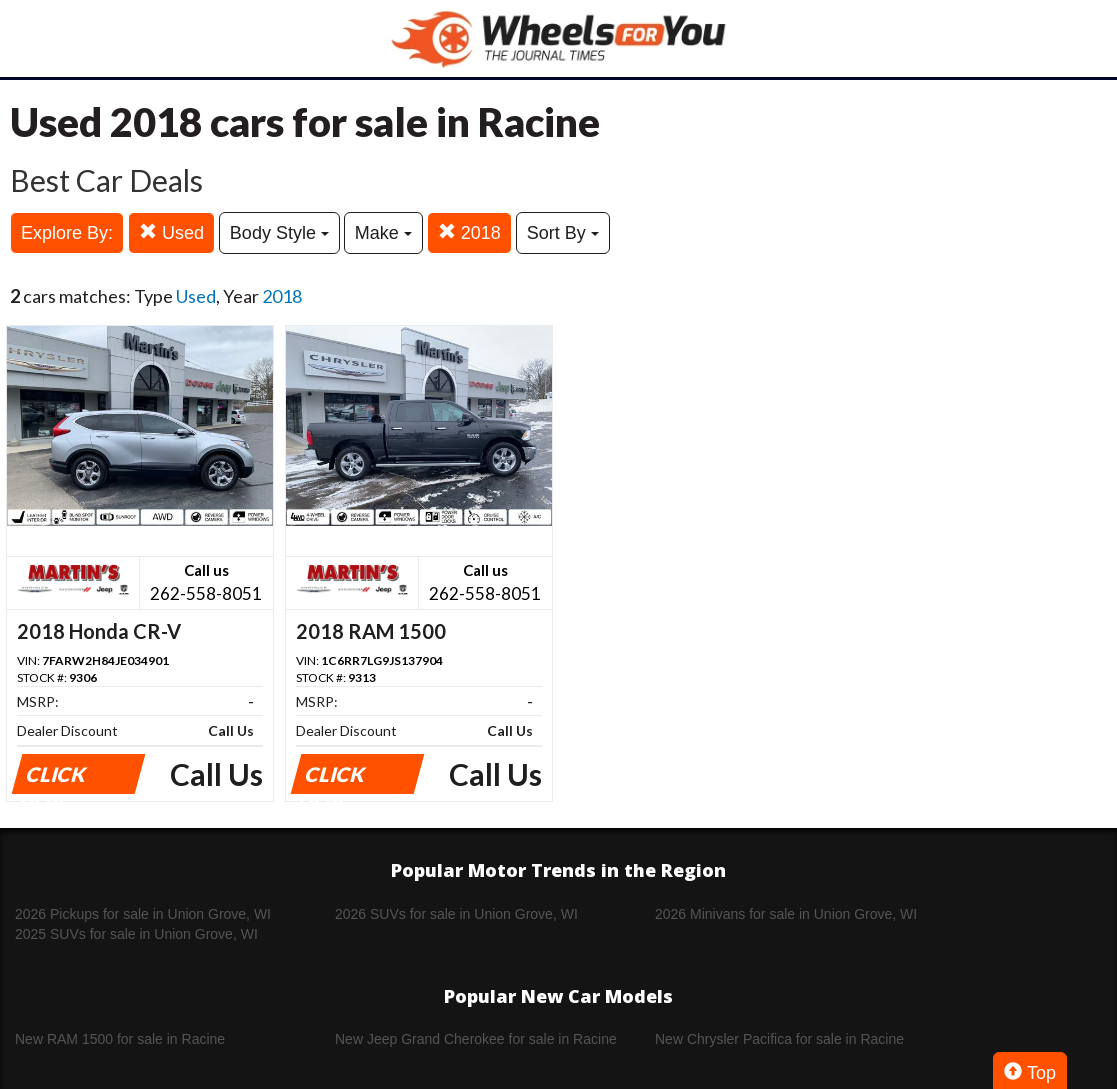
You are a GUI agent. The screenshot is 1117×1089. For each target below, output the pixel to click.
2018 (469, 232)
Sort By (563, 233)
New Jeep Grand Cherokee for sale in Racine (476, 1039)
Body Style (279, 233)
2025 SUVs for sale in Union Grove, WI (136, 934)
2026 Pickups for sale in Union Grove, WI (143, 914)
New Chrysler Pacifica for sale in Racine (779, 1039)
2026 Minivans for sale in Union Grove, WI (786, 914)
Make (383, 233)
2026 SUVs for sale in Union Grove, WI (456, 914)
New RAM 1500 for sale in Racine (120, 1039)
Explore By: (67, 233)
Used (171, 232)
